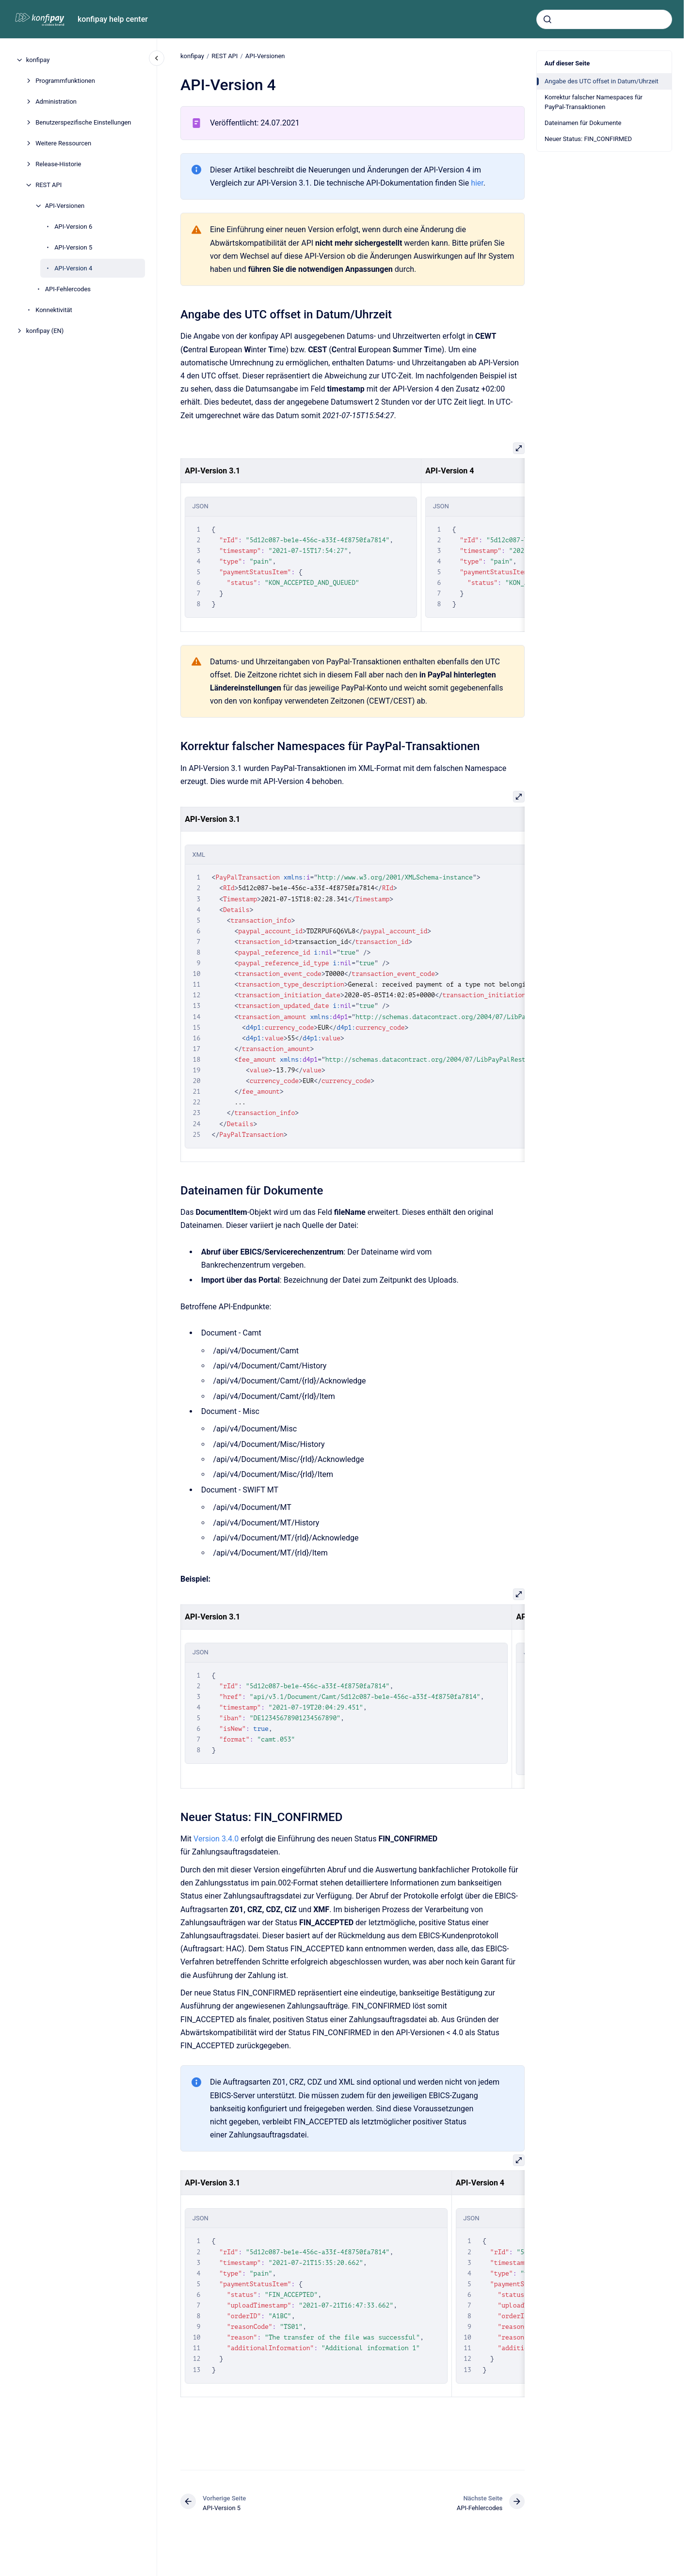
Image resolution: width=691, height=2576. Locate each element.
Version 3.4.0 (217, 1838)
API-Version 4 (73, 268)
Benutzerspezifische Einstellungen (83, 122)
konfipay (38, 59)
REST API (48, 184)
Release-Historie (58, 164)
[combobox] (604, 19)
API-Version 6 (73, 226)
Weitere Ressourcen (63, 143)
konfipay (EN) (45, 330)
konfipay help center (113, 19)
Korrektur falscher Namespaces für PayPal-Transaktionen (594, 102)
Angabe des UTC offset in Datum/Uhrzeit (602, 81)
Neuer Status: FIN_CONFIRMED (588, 138)
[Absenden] (547, 19)
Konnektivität (53, 310)
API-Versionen (65, 205)
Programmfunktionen (65, 80)
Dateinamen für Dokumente (583, 122)
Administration (56, 101)
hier (477, 183)
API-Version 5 (73, 247)
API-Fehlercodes (68, 289)
